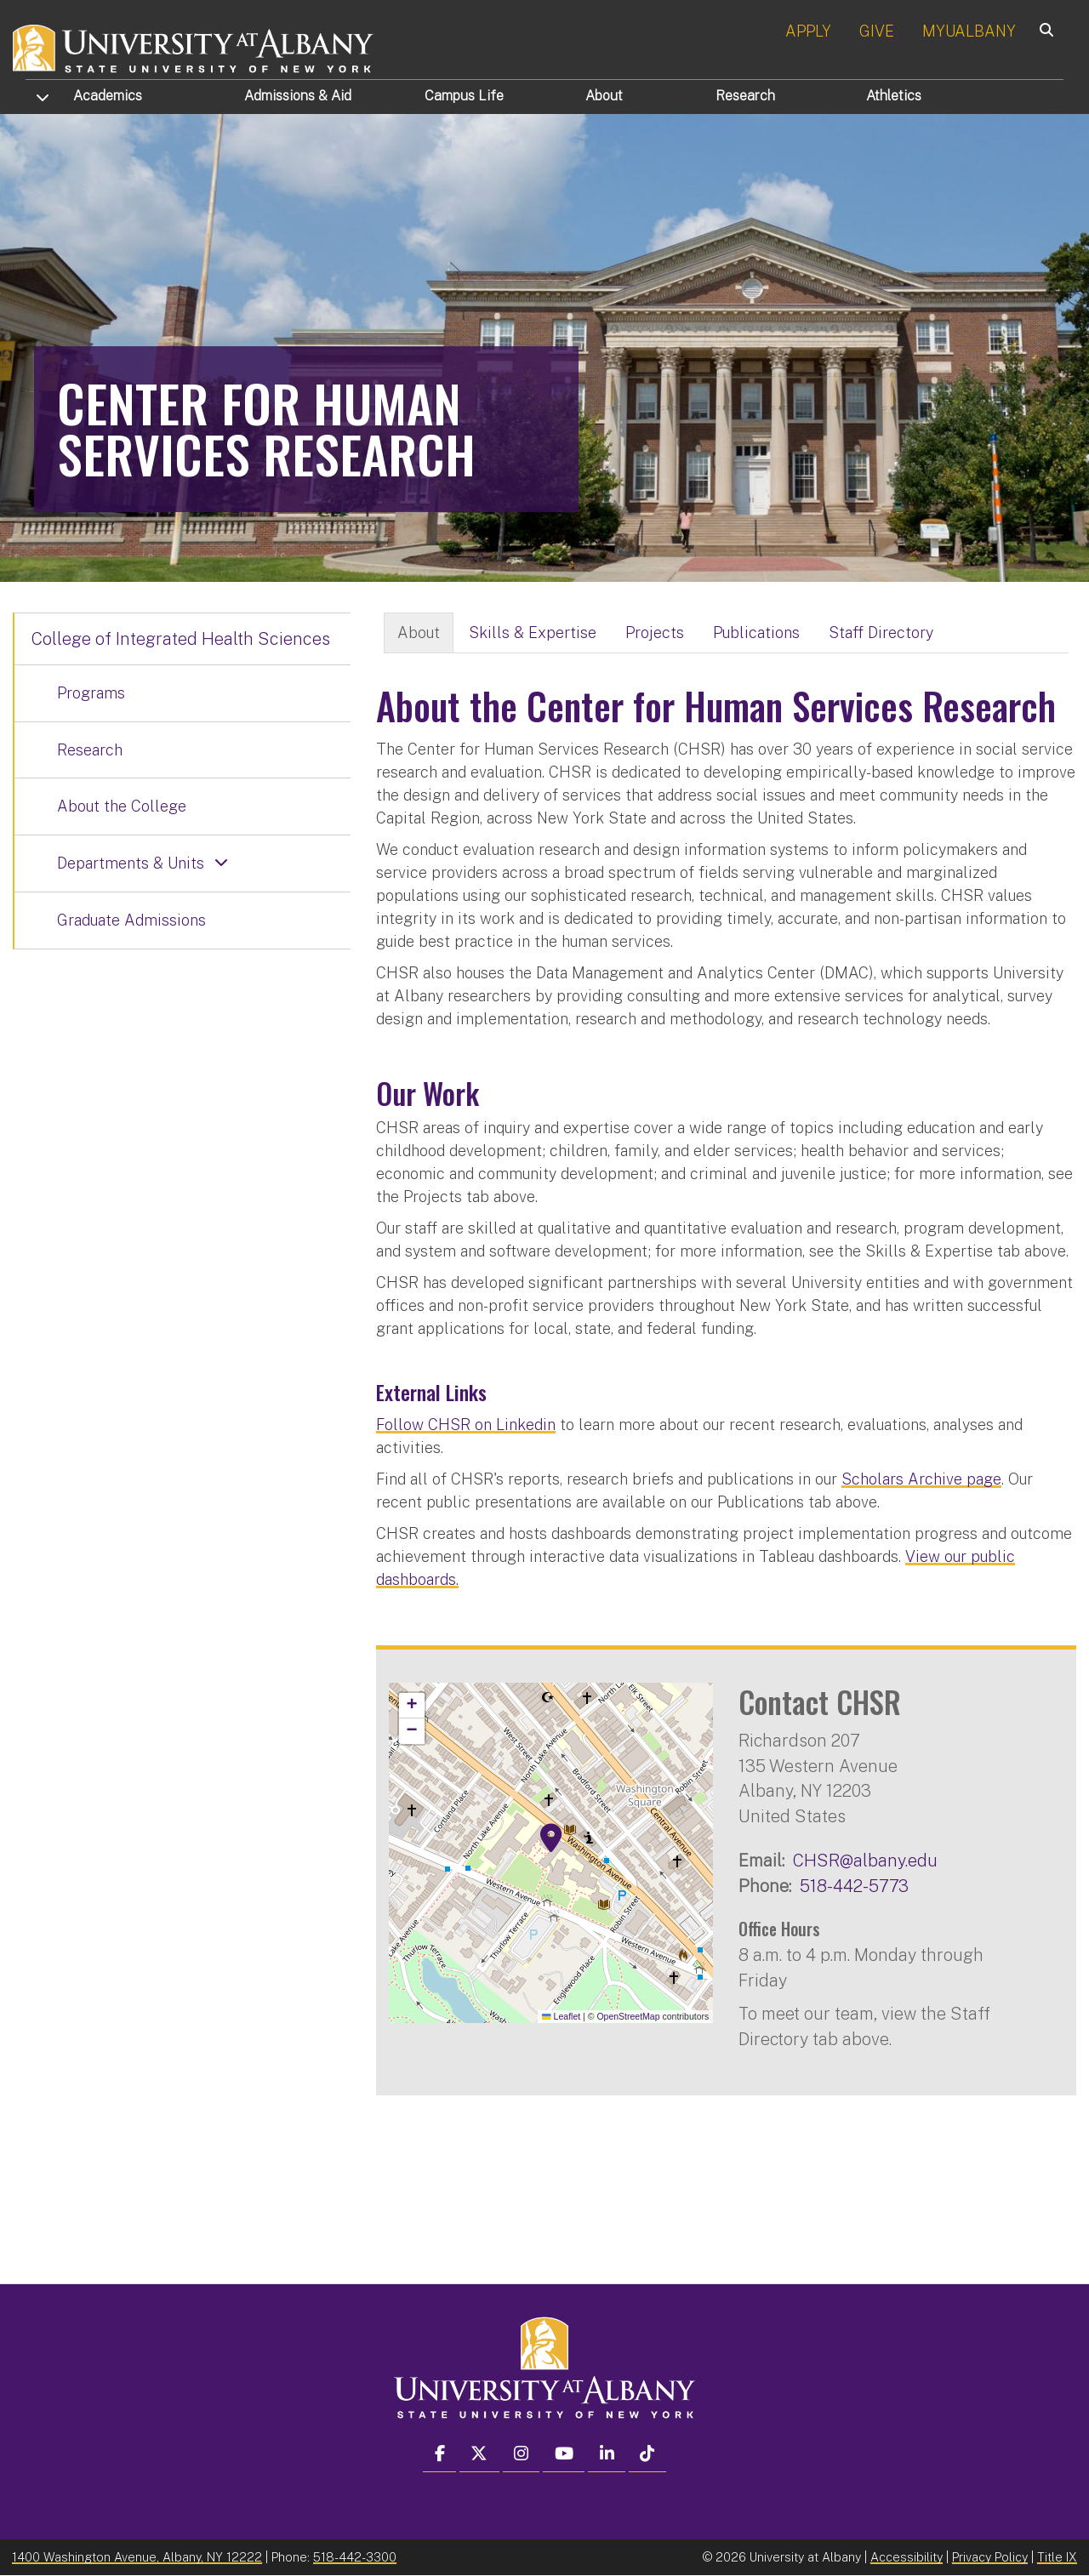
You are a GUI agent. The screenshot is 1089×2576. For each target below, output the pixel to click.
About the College (121, 806)
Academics (107, 96)
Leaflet (561, 2016)
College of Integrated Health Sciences (180, 639)
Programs (91, 693)
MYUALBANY (969, 31)
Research (745, 96)
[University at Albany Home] (194, 46)
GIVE (876, 31)
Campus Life (464, 96)
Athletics (893, 96)
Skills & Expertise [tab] (532, 632)
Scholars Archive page (921, 1479)
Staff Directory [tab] (881, 632)
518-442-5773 (854, 1885)
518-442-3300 (354, 2557)
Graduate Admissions (131, 920)
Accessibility (906, 2557)
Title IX (1057, 2557)
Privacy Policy (990, 2557)
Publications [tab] (756, 632)
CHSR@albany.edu (865, 1860)
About (604, 96)
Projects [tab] (654, 632)
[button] (551, 1838)
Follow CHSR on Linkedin (466, 1424)
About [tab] (418, 632)
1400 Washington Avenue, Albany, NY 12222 (137, 2557)
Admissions (297, 96)
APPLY (808, 31)
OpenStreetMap (627, 2016)
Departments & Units (130, 863)
